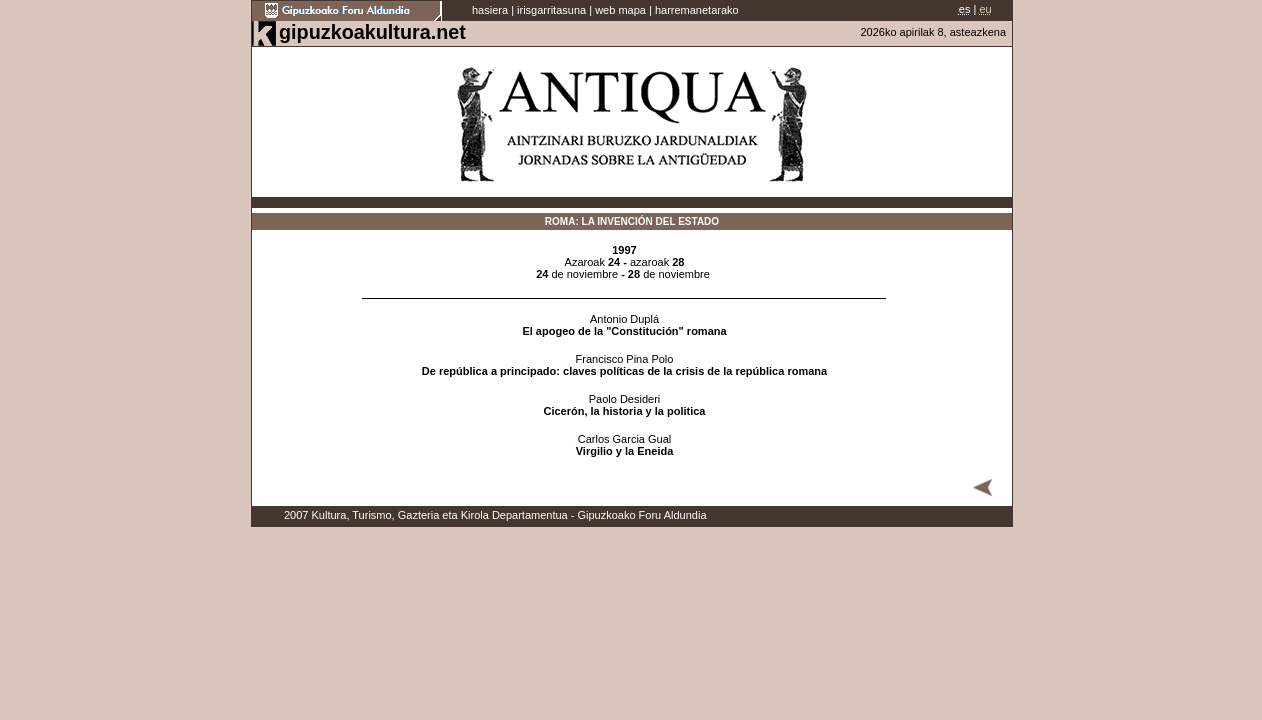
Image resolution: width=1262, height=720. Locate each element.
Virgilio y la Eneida (625, 451)
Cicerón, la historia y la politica (625, 411)
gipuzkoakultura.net (372, 32)
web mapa (620, 10)
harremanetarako (697, 10)
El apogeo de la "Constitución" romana (624, 331)
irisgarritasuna (551, 10)
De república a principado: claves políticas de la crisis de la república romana (624, 371)
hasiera (490, 10)
